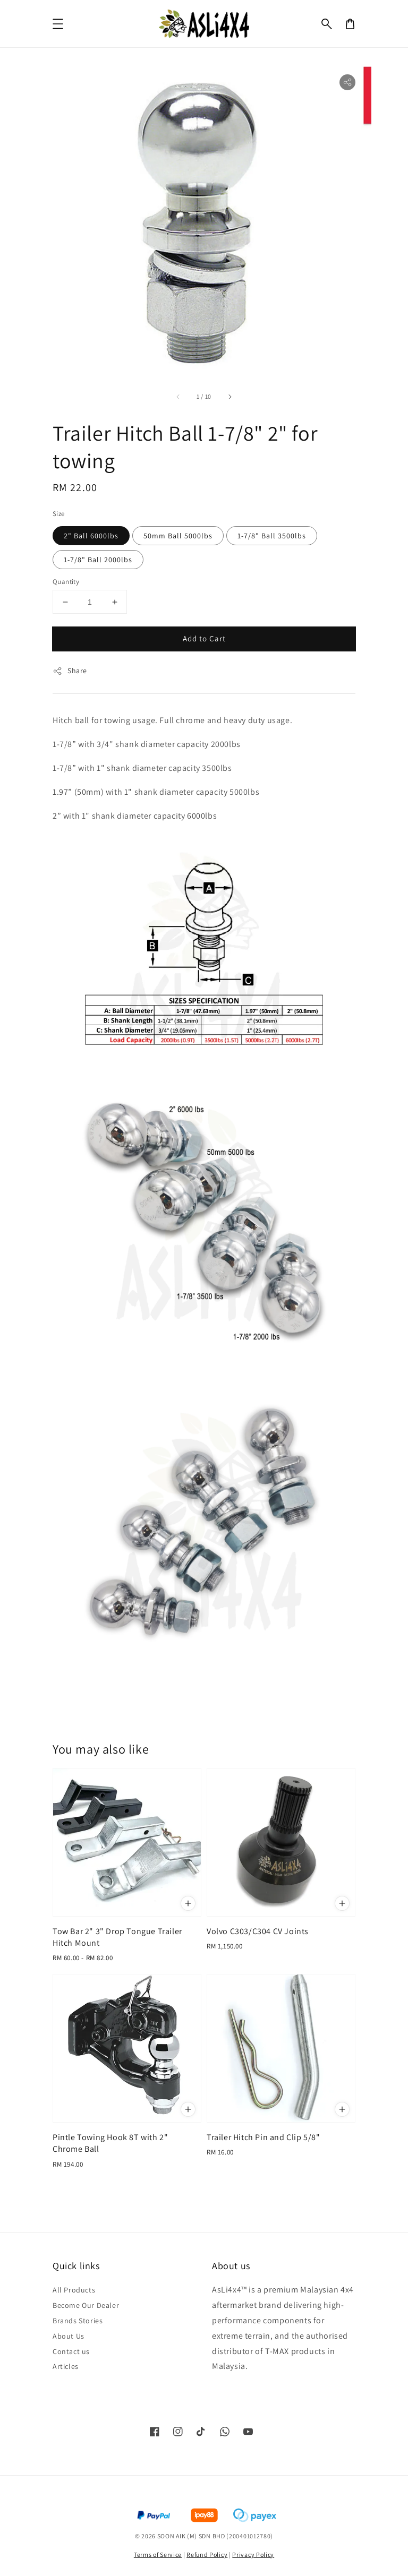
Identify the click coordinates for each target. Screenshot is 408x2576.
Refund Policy (206, 2554)
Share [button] (70, 671)
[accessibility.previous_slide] (178, 396)
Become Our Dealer (86, 2305)
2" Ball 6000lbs (91, 535)
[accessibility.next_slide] (229, 396)
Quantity (66, 581)
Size (59, 513)
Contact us (71, 2351)
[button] (326, 24)
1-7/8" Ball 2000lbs (98, 559)
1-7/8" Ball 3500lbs (271, 535)
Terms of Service (158, 2554)
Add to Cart (204, 638)
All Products (74, 2290)
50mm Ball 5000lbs (177, 535)
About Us (68, 2336)
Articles (66, 2366)
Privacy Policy (253, 2554)
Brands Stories (78, 2320)
